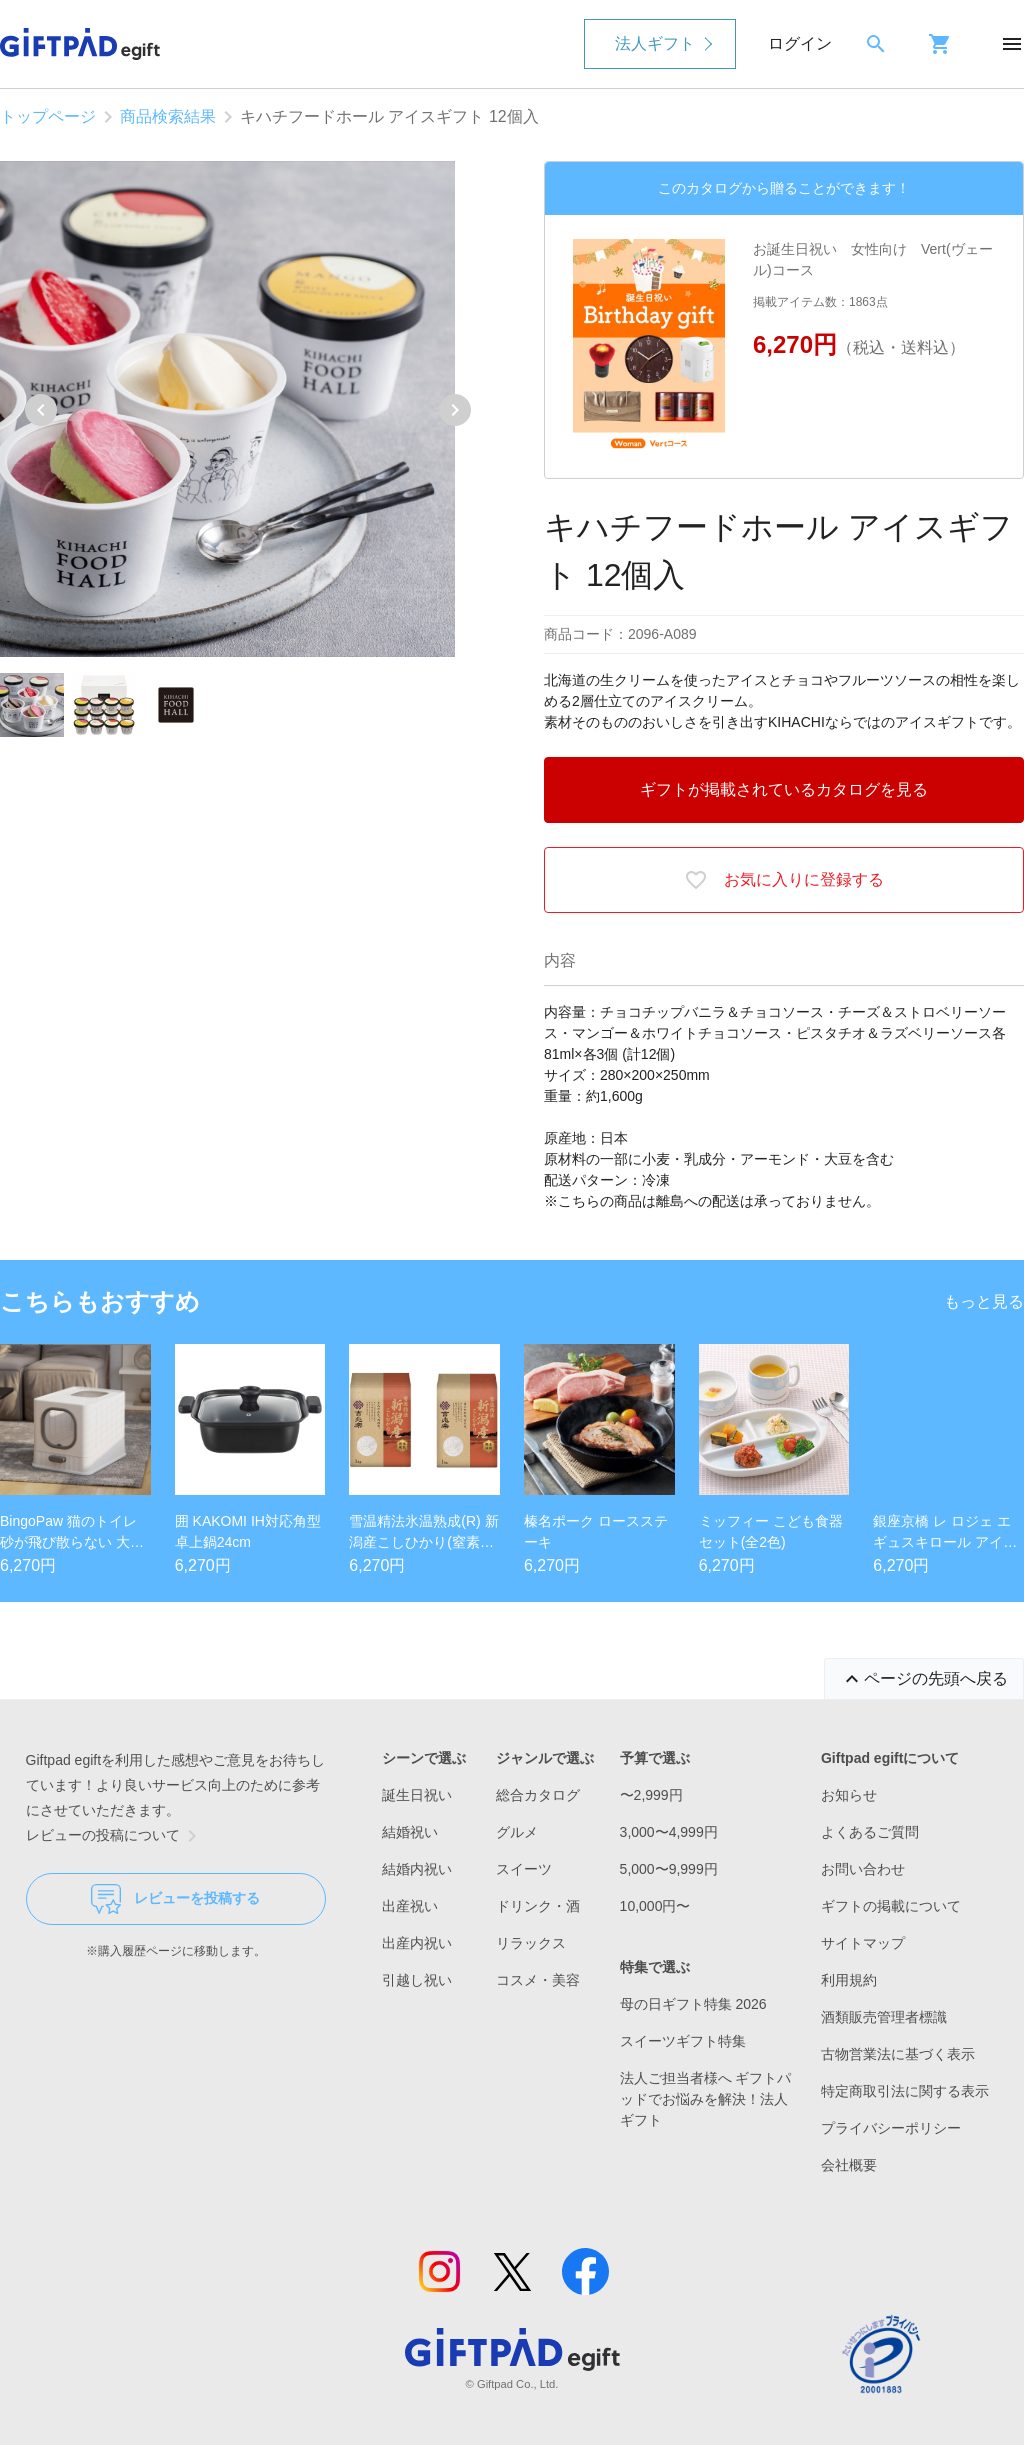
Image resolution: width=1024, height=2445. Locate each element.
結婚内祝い (417, 1869)
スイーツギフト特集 (683, 2041)
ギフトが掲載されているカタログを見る (784, 789)
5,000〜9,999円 (669, 1869)
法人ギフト (655, 43)
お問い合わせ (863, 1869)
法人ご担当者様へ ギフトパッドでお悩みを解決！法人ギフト (706, 2099)
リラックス (531, 1943)
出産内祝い (417, 1943)
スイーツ (524, 1869)
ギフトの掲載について (891, 1906)
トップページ (48, 116)
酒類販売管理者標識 (884, 2017)
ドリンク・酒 (538, 1906)
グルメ (517, 1832)
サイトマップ (863, 1943)
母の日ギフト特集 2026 (693, 2004)
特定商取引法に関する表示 (905, 2091)
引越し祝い (417, 1980)
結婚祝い (410, 1832)
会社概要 (849, 2165)
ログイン (800, 43)
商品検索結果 (168, 116)
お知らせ (849, 1795)
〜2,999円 (651, 1795)
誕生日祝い (417, 1795)
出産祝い (410, 1906)
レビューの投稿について (115, 1836)
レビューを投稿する (175, 1899)
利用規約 (849, 1980)
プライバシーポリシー (891, 2128)
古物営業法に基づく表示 (898, 2054)
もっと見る (984, 1301)
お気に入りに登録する (784, 880)
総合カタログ (538, 1795)
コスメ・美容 (538, 1980)
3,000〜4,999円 (669, 1832)
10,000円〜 (655, 1906)
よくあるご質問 (870, 1832)
